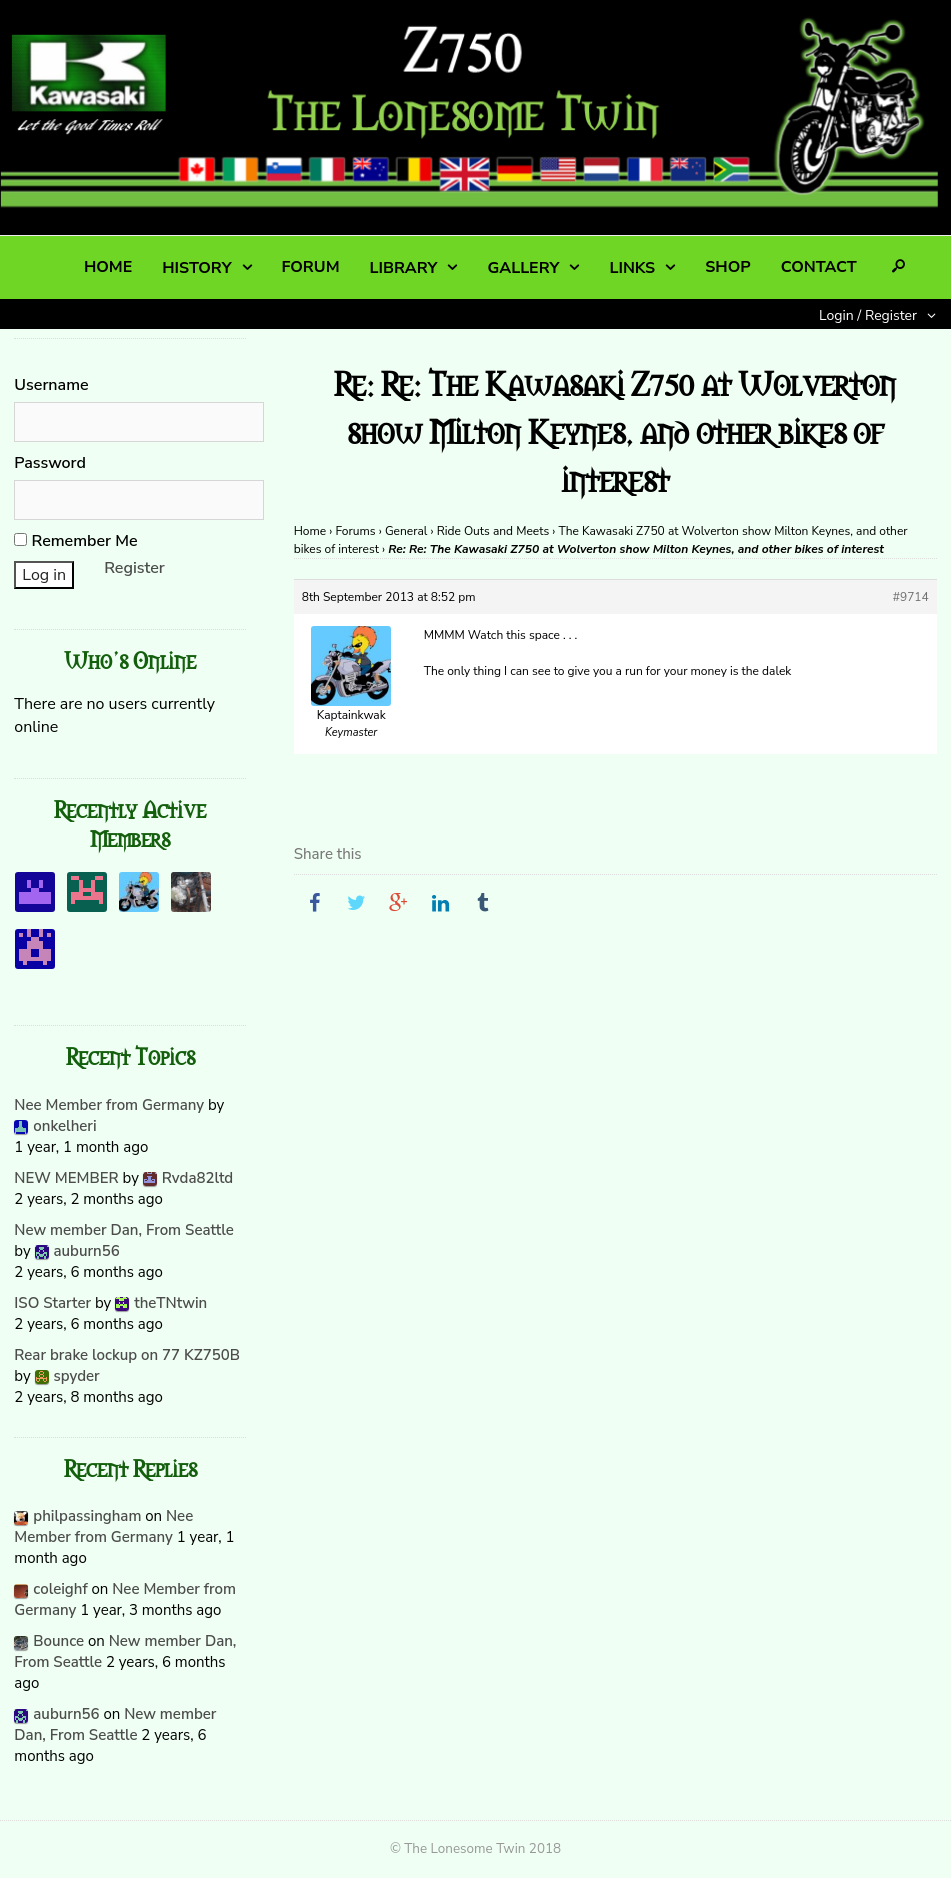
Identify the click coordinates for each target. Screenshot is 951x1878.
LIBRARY (404, 268)
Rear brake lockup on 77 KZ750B (127, 1355)
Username (51, 385)
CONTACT (819, 267)
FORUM (311, 267)
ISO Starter (52, 1303)
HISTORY (196, 268)
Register (134, 568)
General (406, 531)
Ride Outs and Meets (493, 531)
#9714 (911, 597)
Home (310, 531)
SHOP (727, 267)
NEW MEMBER (66, 1178)
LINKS (632, 268)
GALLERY (523, 268)
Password (50, 463)
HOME (108, 267)
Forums (355, 531)
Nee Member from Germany (109, 1105)
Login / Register (868, 315)
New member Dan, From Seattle (123, 1230)
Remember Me (75, 541)
